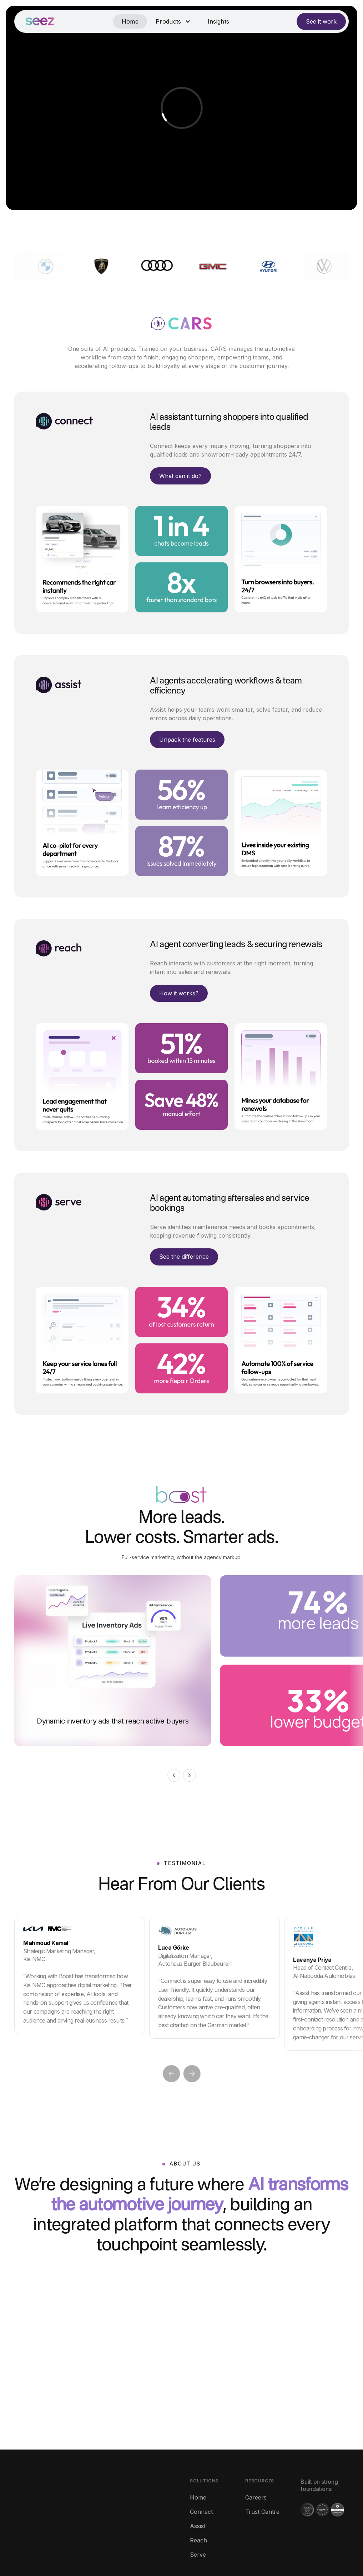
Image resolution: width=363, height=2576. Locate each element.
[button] (173, 21)
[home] (40, 21)
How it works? (178, 993)
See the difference (184, 1256)
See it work (321, 21)
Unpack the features (187, 739)
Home (130, 21)
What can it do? (180, 475)
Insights (219, 21)
